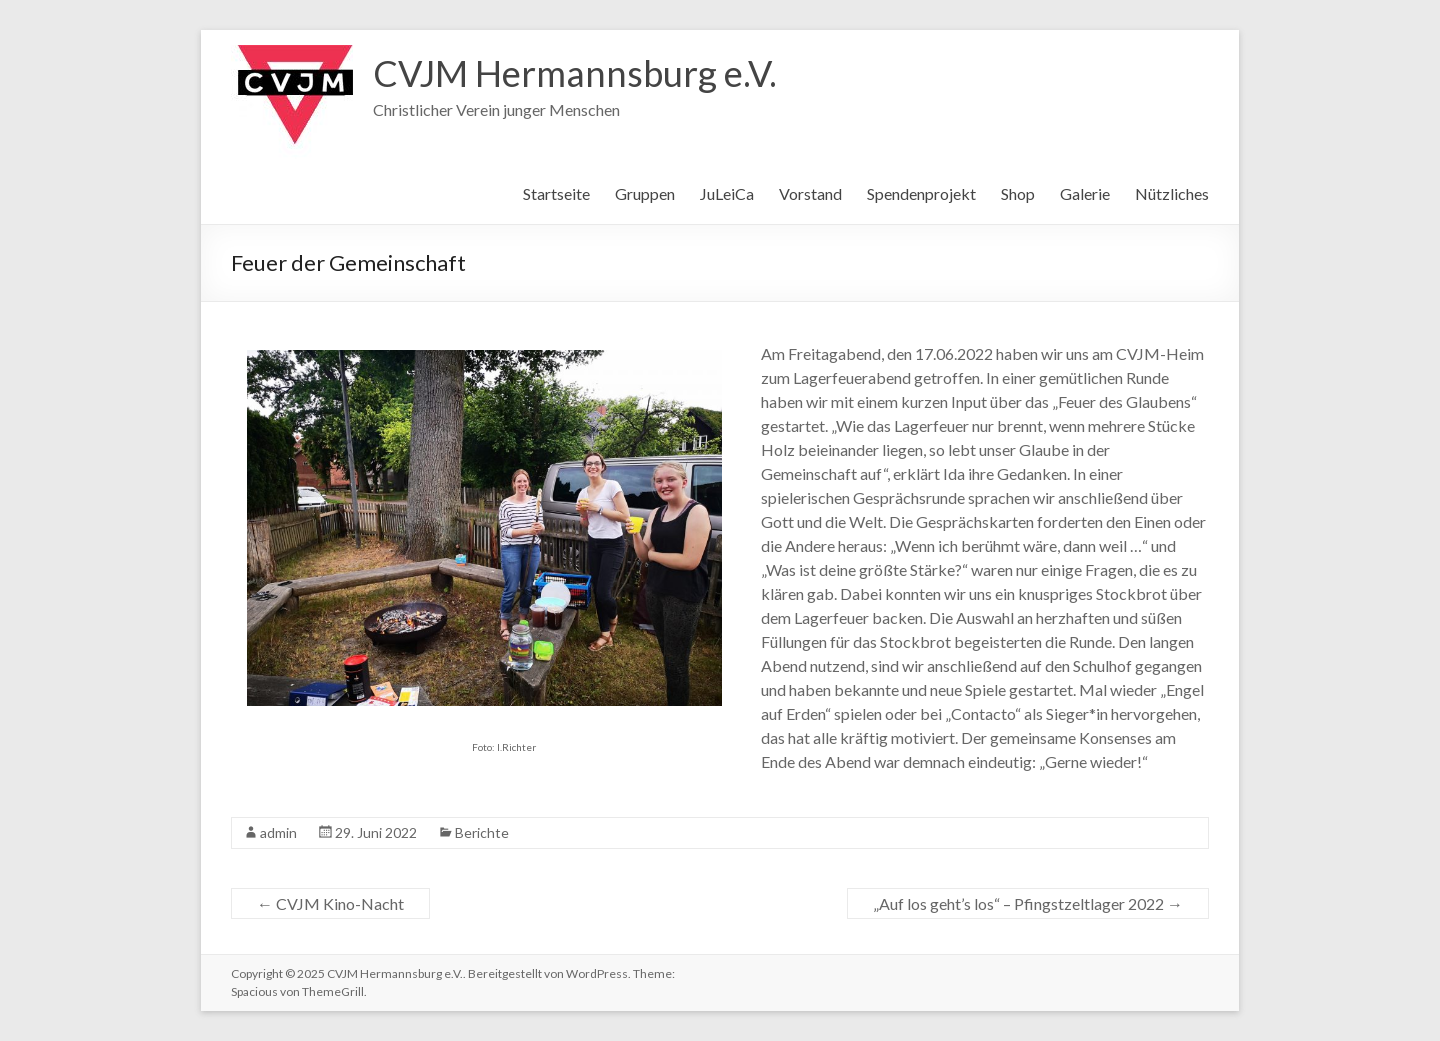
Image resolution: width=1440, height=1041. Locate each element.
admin (278, 832)
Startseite (556, 193)
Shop (1018, 193)
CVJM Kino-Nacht (330, 903)
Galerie (1085, 193)
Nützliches (1172, 193)
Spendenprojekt (921, 193)
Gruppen (645, 193)
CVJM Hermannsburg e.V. (575, 73)
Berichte (482, 832)
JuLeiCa (727, 193)
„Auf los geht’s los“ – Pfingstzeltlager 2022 (1028, 903)
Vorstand (810, 193)
